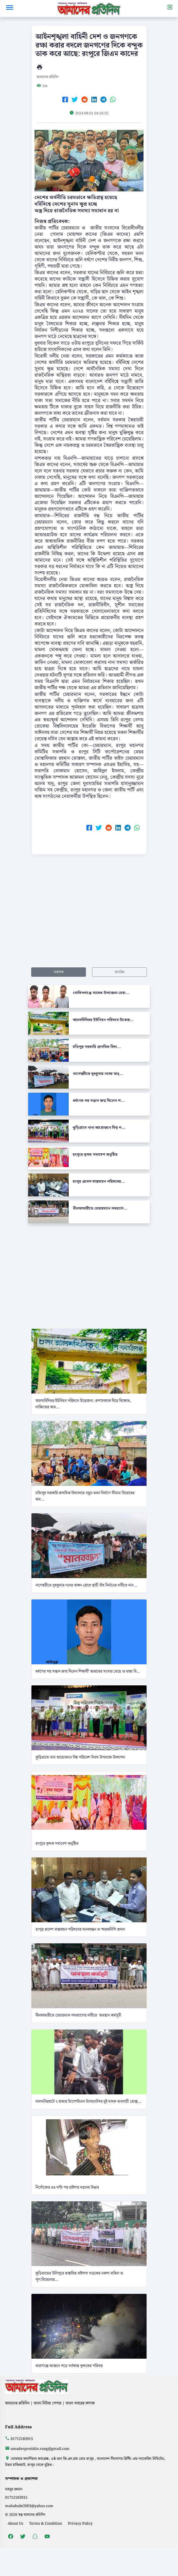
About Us (15, 2523)
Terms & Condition (45, 2523)
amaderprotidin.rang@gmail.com (40, 2449)
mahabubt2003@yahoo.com (29, 2506)
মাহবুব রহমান (14, 2489)
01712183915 (22, 2439)
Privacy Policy (80, 2523)
